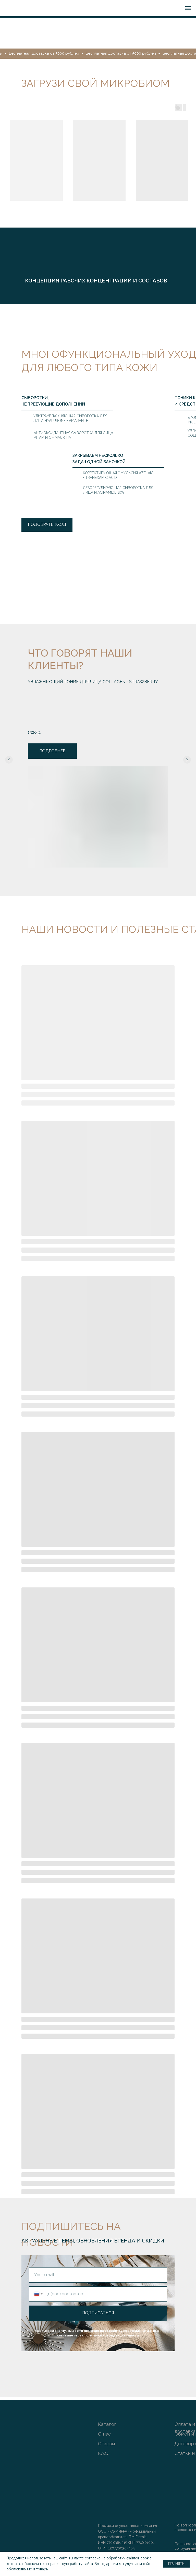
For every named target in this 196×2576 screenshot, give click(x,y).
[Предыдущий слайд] (9, 760)
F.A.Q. (103, 2453)
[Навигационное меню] (188, 8)
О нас (104, 2434)
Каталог (107, 2424)
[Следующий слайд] (187, 760)
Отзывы (106, 2443)
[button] (46, 525)
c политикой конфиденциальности (110, 2335)
